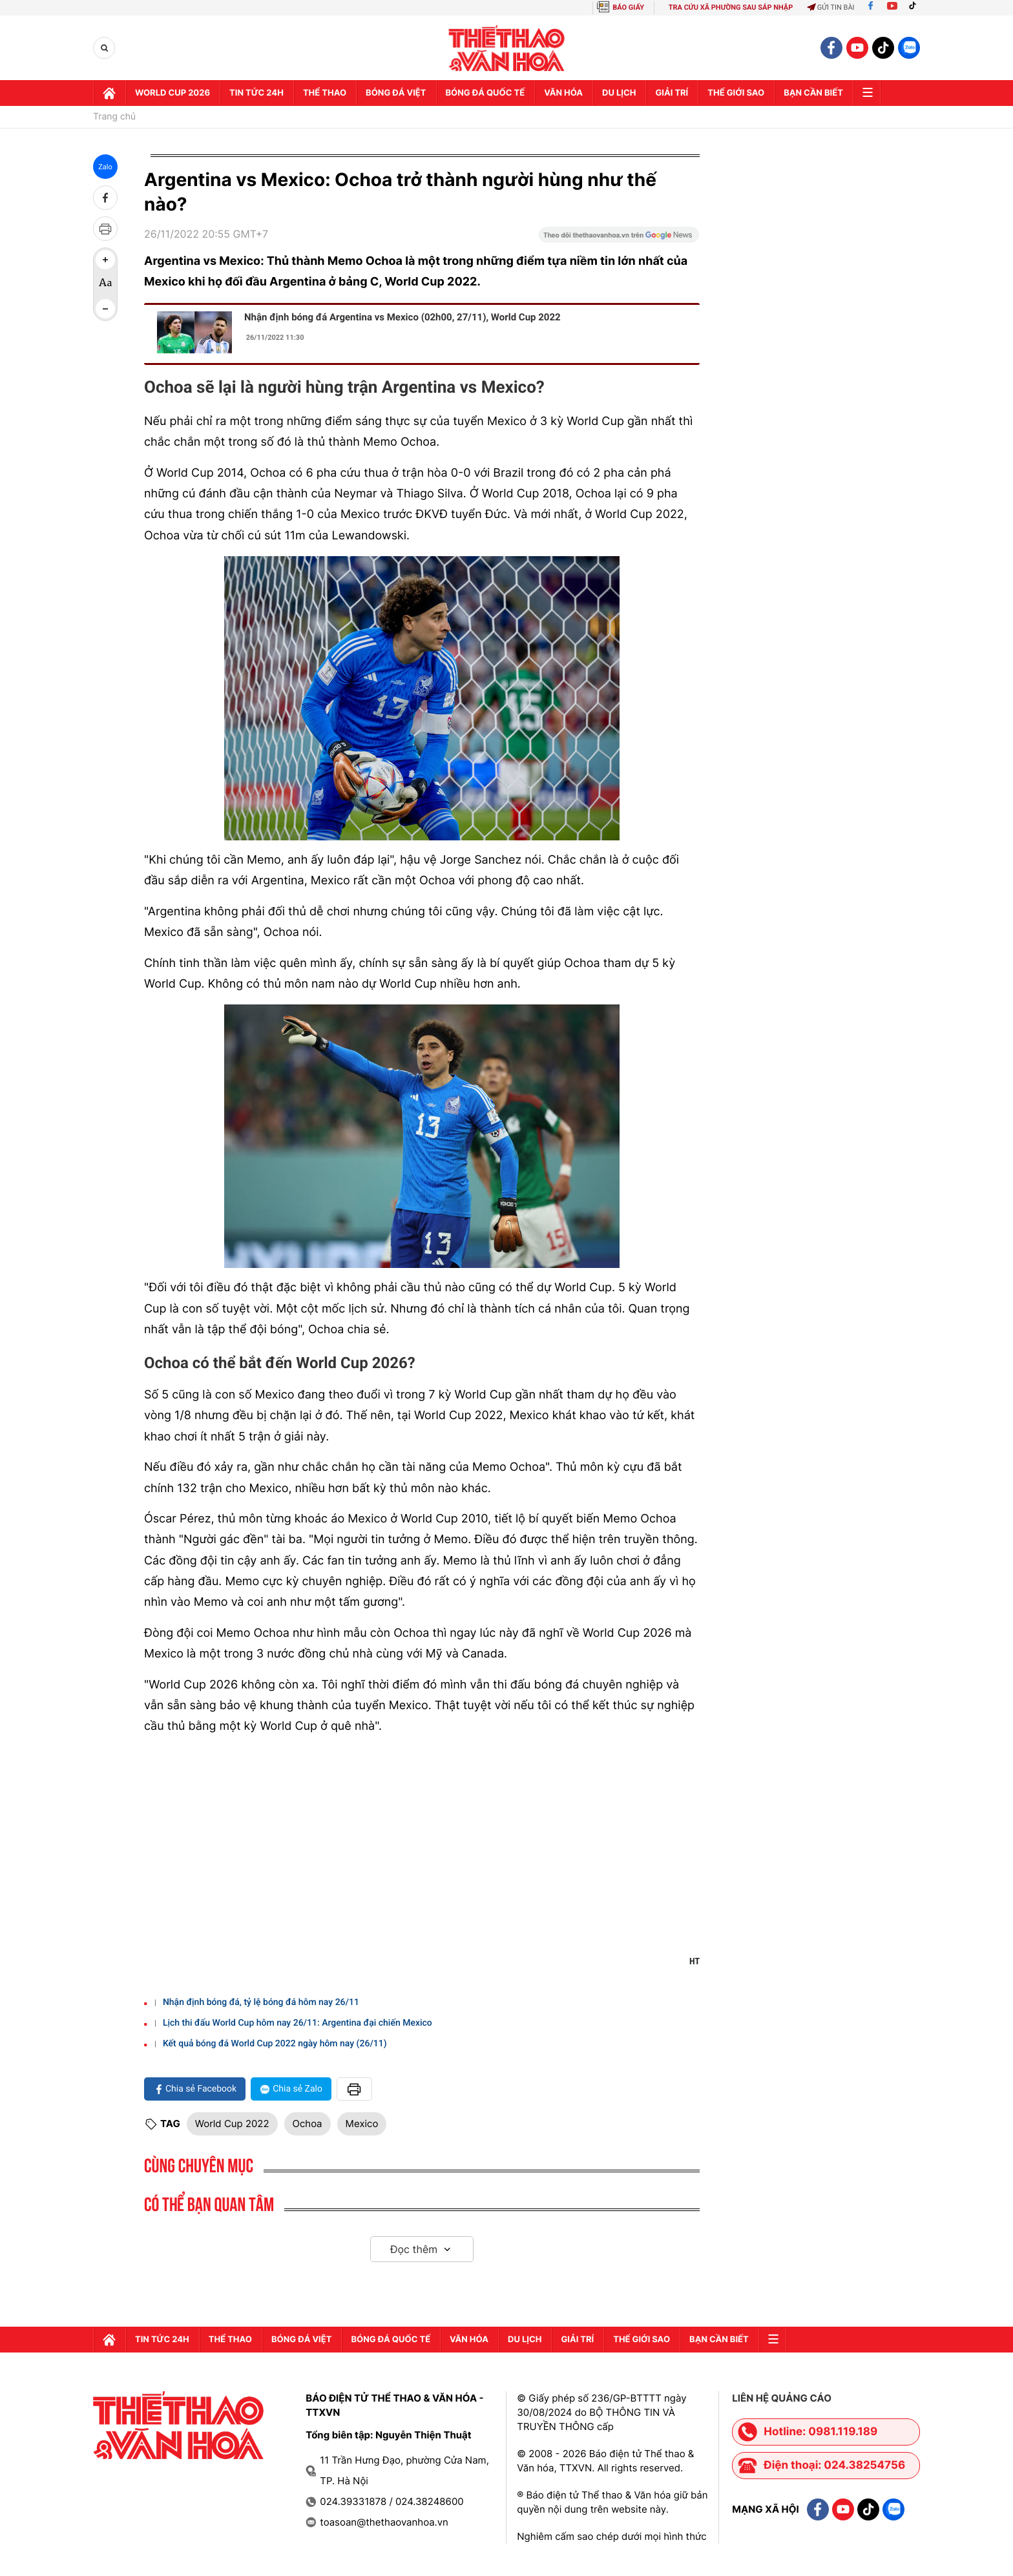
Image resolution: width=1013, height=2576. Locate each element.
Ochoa (307, 2123)
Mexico (362, 2123)
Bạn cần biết (813, 93)
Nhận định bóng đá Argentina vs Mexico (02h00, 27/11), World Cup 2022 (402, 317)
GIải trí (671, 93)
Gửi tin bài (831, 7)
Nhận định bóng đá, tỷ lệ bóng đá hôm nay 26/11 (261, 2002)
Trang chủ (114, 116)
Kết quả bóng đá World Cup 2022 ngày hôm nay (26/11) (275, 2044)
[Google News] (619, 239)
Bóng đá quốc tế (485, 93)
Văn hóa (563, 93)
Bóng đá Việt (396, 93)
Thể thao (324, 93)
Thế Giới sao (735, 93)
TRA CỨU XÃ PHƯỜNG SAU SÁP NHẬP (731, 7)
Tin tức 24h (256, 93)
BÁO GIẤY (628, 7)
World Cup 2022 (232, 2123)
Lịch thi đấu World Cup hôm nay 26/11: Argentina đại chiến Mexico (297, 2023)
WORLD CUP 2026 (172, 93)
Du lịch (619, 93)
